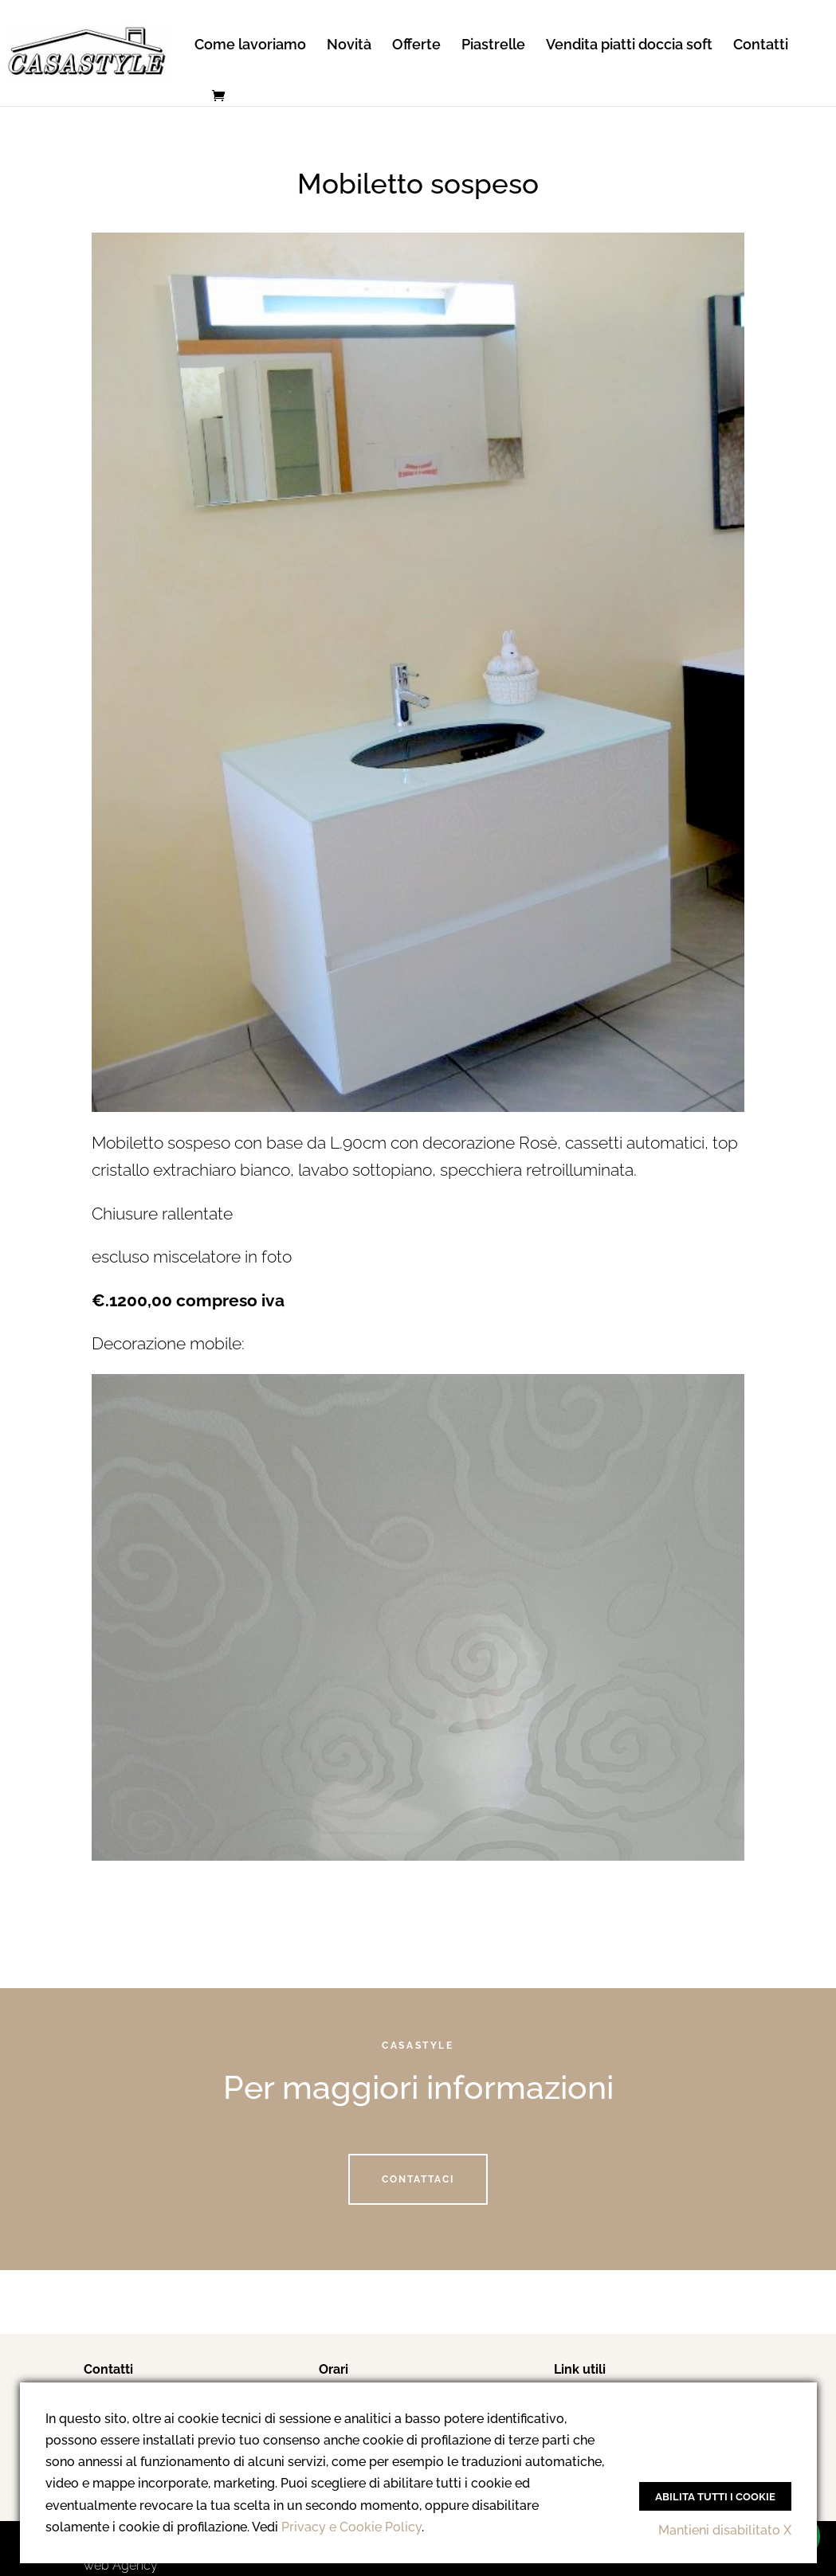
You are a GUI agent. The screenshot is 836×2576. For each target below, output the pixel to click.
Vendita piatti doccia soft (629, 46)
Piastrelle (493, 46)
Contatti (760, 46)
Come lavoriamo (250, 46)
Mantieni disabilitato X (724, 2530)
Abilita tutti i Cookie (715, 2496)
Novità (349, 46)
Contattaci (418, 2179)
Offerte (416, 46)
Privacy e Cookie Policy (351, 2527)
